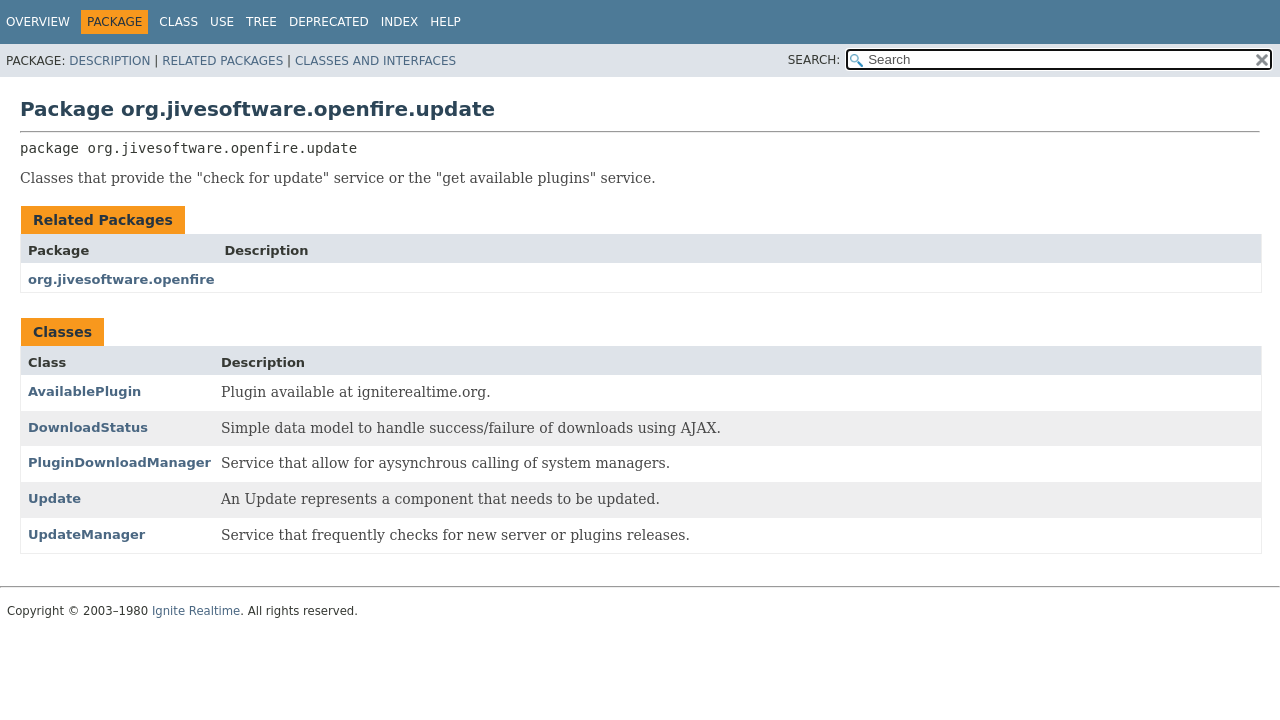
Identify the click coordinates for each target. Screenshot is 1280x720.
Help (445, 22)
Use (222, 22)
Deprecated (329, 22)
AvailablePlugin (84, 391)
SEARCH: (814, 60)
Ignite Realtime (196, 611)
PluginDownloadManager (119, 462)
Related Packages (222, 61)
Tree (261, 22)
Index (400, 22)
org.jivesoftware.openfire (121, 279)
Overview (38, 22)
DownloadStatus (88, 427)
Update (54, 498)
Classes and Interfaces (375, 61)
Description (109, 61)
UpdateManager (86, 534)
